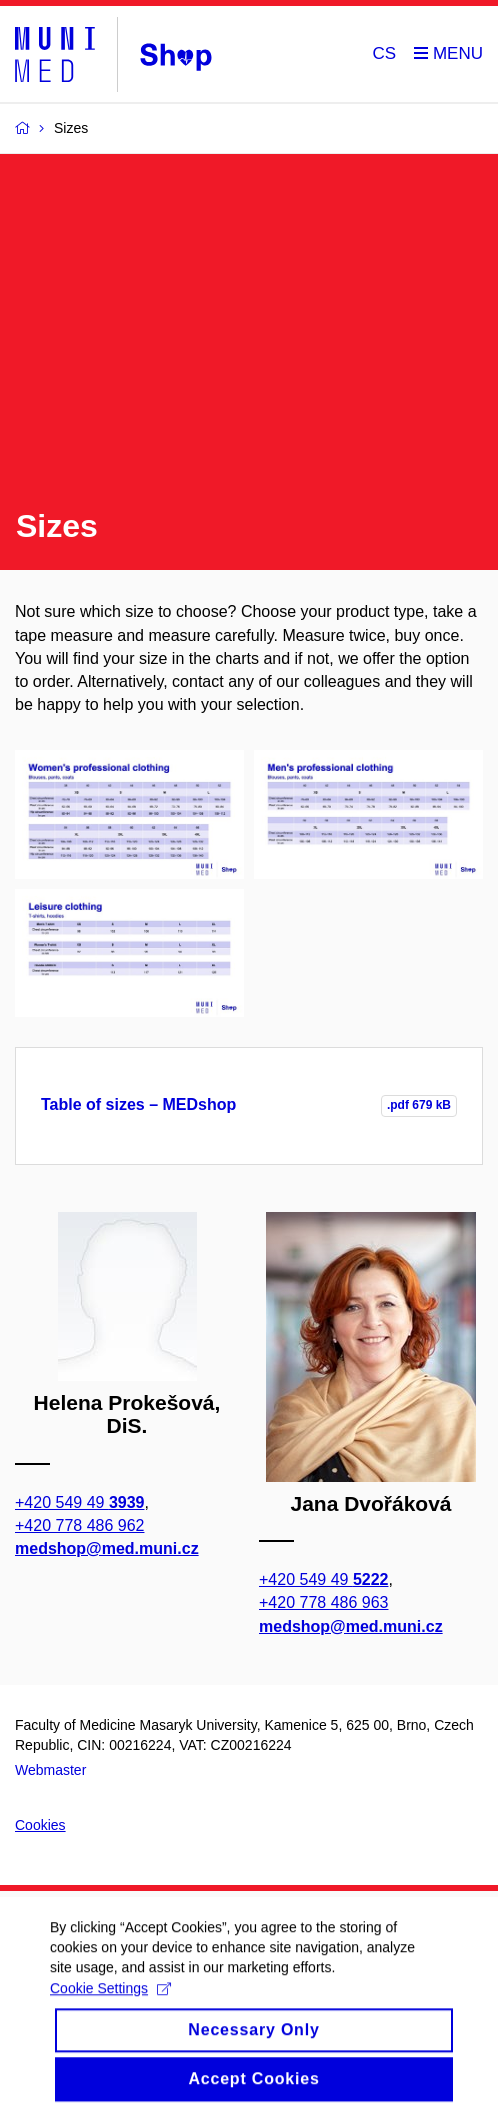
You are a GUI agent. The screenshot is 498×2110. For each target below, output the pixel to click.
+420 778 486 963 (323, 1602)
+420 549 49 (79, 1501)
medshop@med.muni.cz (107, 1548)
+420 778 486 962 (79, 1525)
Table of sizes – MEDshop (138, 1104)
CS (385, 53)
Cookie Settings (110, 1997)
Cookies (40, 1825)
